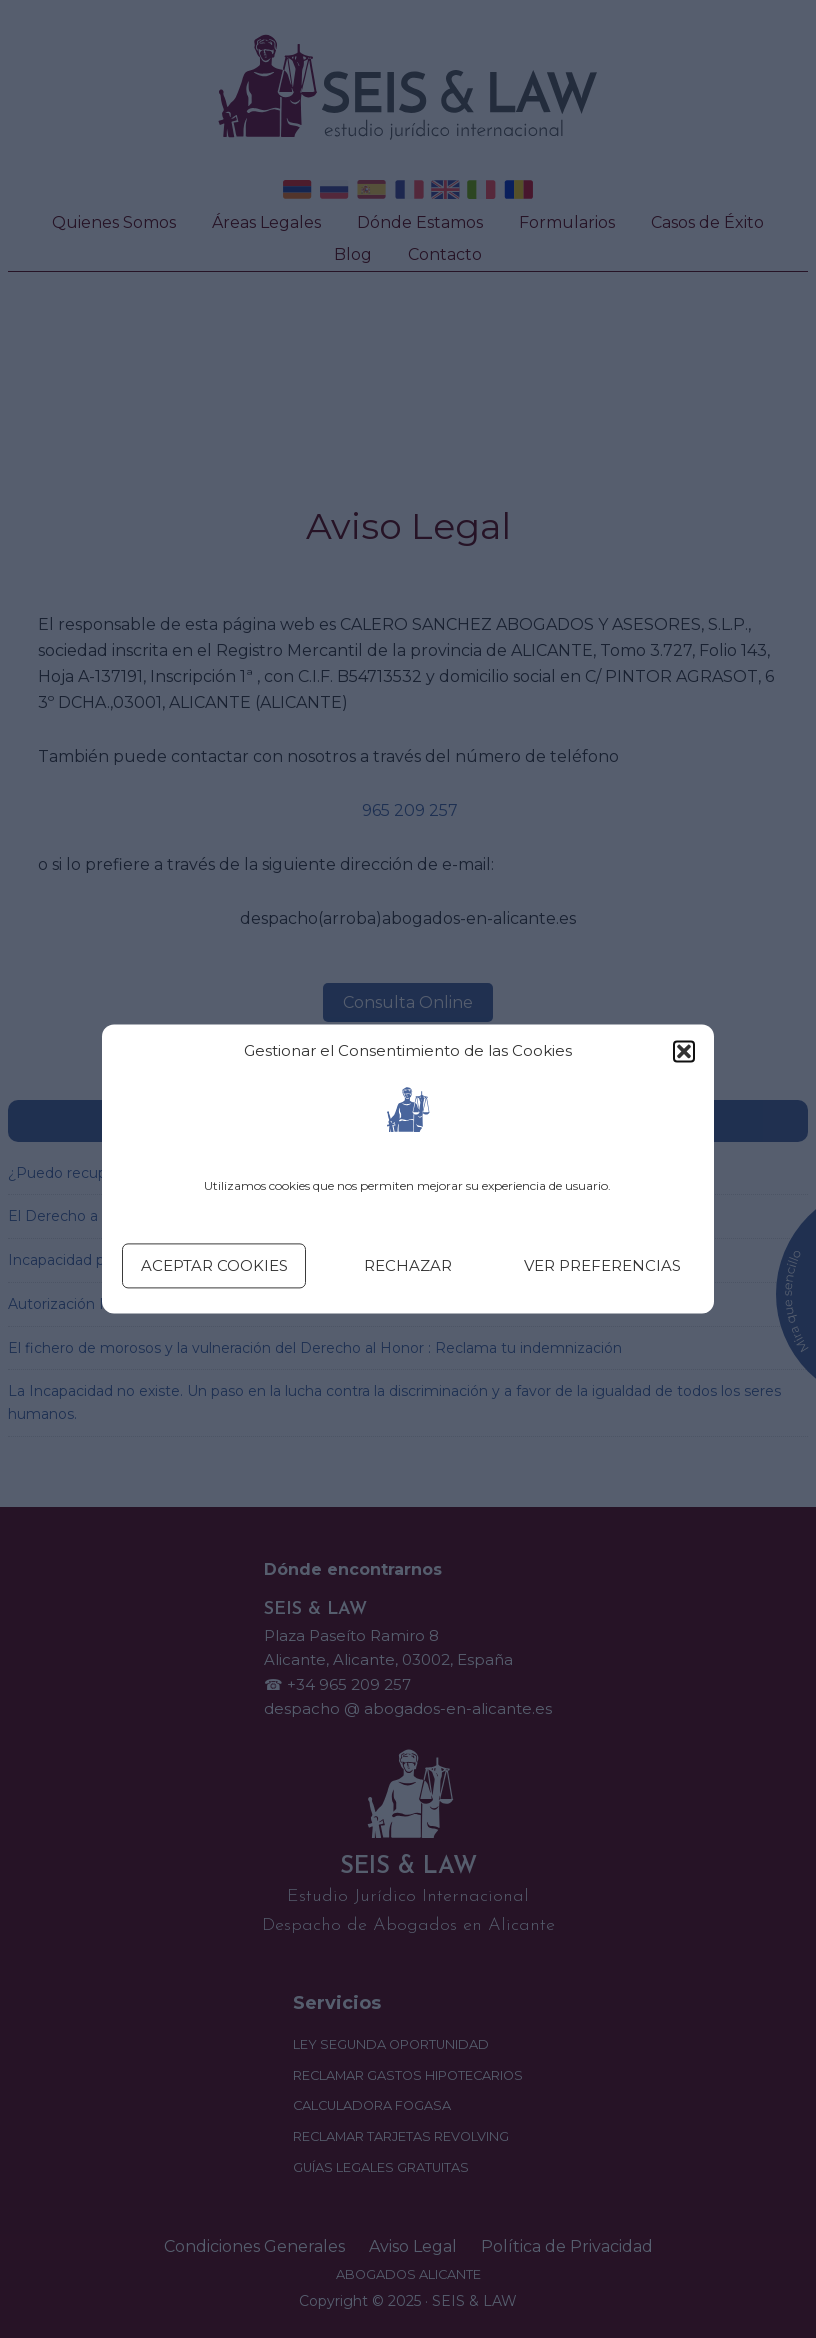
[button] (684, 1052)
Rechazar (408, 1265)
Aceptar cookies (214, 1265)
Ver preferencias (602, 1265)
